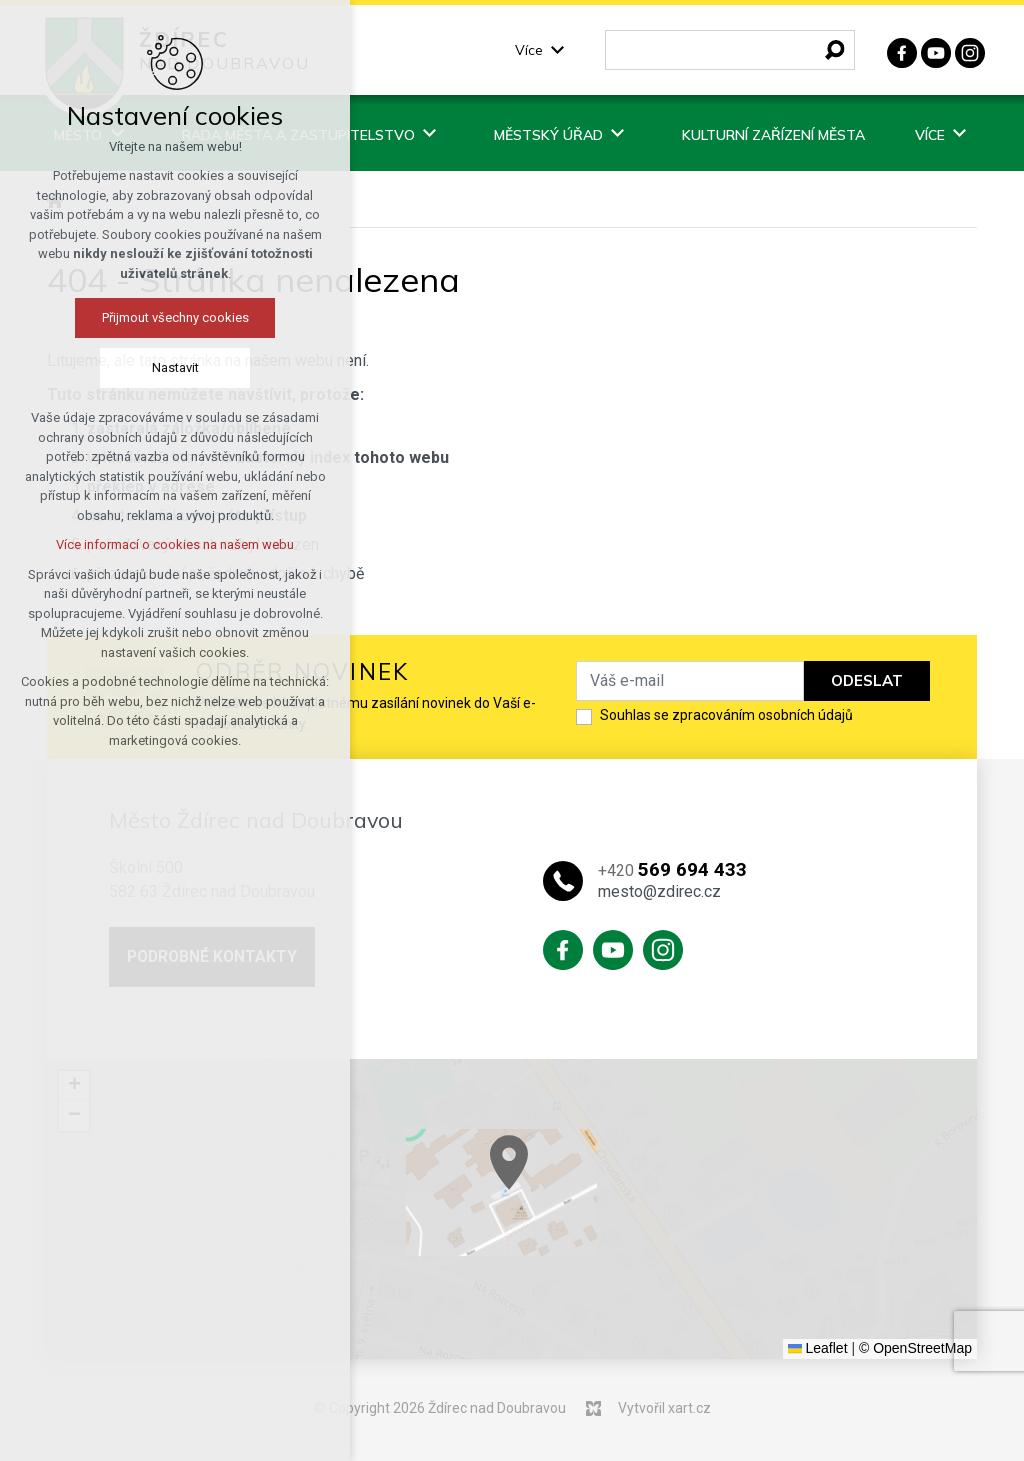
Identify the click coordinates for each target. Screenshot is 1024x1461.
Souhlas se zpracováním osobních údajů (726, 715)
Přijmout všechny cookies (172, 317)
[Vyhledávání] (835, 50)
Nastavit (172, 367)
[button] (687, 1215)
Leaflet (818, 1348)
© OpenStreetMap (915, 1348)
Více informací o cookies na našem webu (172, 544)
